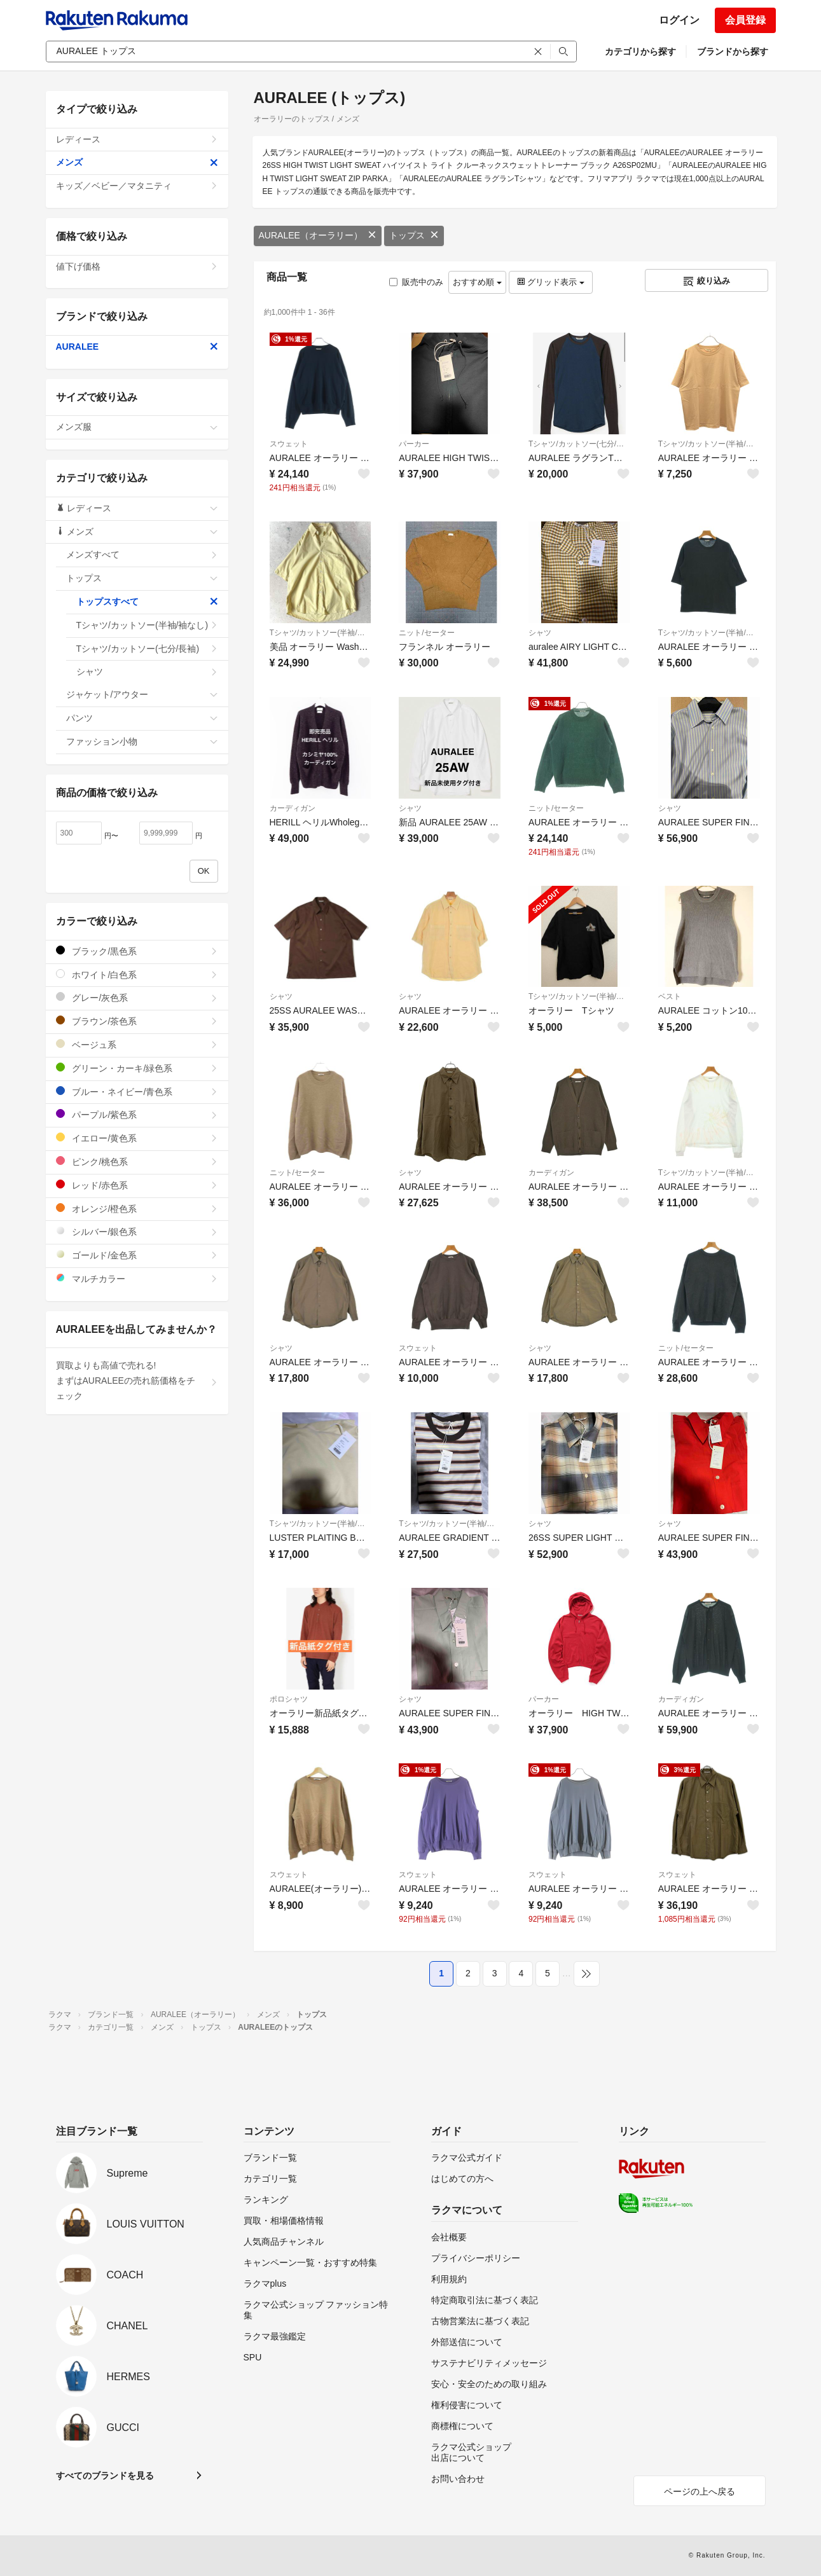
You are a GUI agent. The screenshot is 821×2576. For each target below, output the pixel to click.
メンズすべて (142, 554)
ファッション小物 (142, 741)
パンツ (142, 718)
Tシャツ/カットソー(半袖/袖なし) (709, 443)
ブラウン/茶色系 (137, 1021)
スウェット (289, 443)
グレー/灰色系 (137, 997)
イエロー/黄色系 (137, 1138)
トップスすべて (147, 601)
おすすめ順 (477, 282)
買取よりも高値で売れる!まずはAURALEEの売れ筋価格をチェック (137, 1380)
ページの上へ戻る (699, 2491)
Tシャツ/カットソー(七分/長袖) (579, 443)
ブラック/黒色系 (137, 951)
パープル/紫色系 (137, 1114)
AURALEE (137, 346)
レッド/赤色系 (137, 1185)
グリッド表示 (550, 282)
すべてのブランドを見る (105, 2475)
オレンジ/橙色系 (137, 1208)
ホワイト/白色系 (137, 974)
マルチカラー (137, 1278)
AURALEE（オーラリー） (317, 235)
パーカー (414, 443)
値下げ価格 (137, 266)
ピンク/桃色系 (137, 1161)
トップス (414, 235)
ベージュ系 (137, 1044)
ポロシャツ (289, 1699)
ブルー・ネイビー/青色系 (137, 1091)
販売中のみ (416, 282)
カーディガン (292, 808)
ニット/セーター (426, 632)
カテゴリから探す (640, 51)
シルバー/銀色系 (137, 1231)
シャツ (539, 632)
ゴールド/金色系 (137, 1255)
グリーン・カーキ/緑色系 (137, 1068)
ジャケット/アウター (142, 694)
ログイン (679, 20)
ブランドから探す (732, 51)
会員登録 (745, 20)
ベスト (669, 996)
